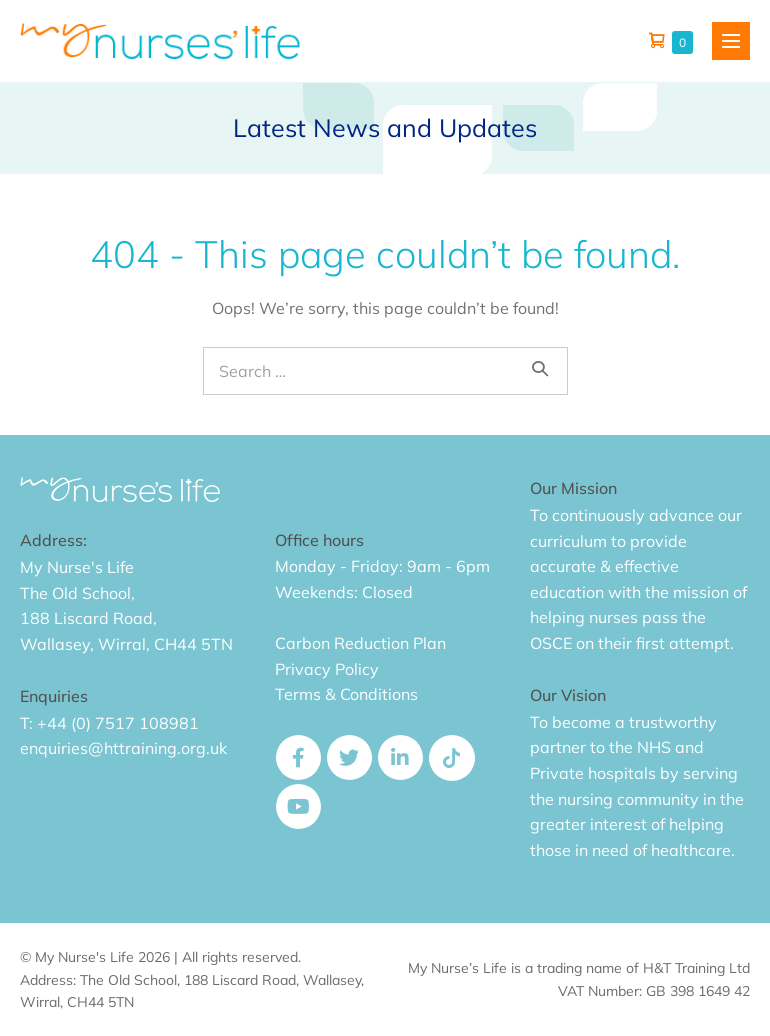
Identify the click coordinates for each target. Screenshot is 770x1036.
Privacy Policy (327, 669)
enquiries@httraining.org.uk (123, 748)
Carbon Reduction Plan (360, 643)
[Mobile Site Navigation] (731, 41)
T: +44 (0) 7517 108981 (109, 723)
